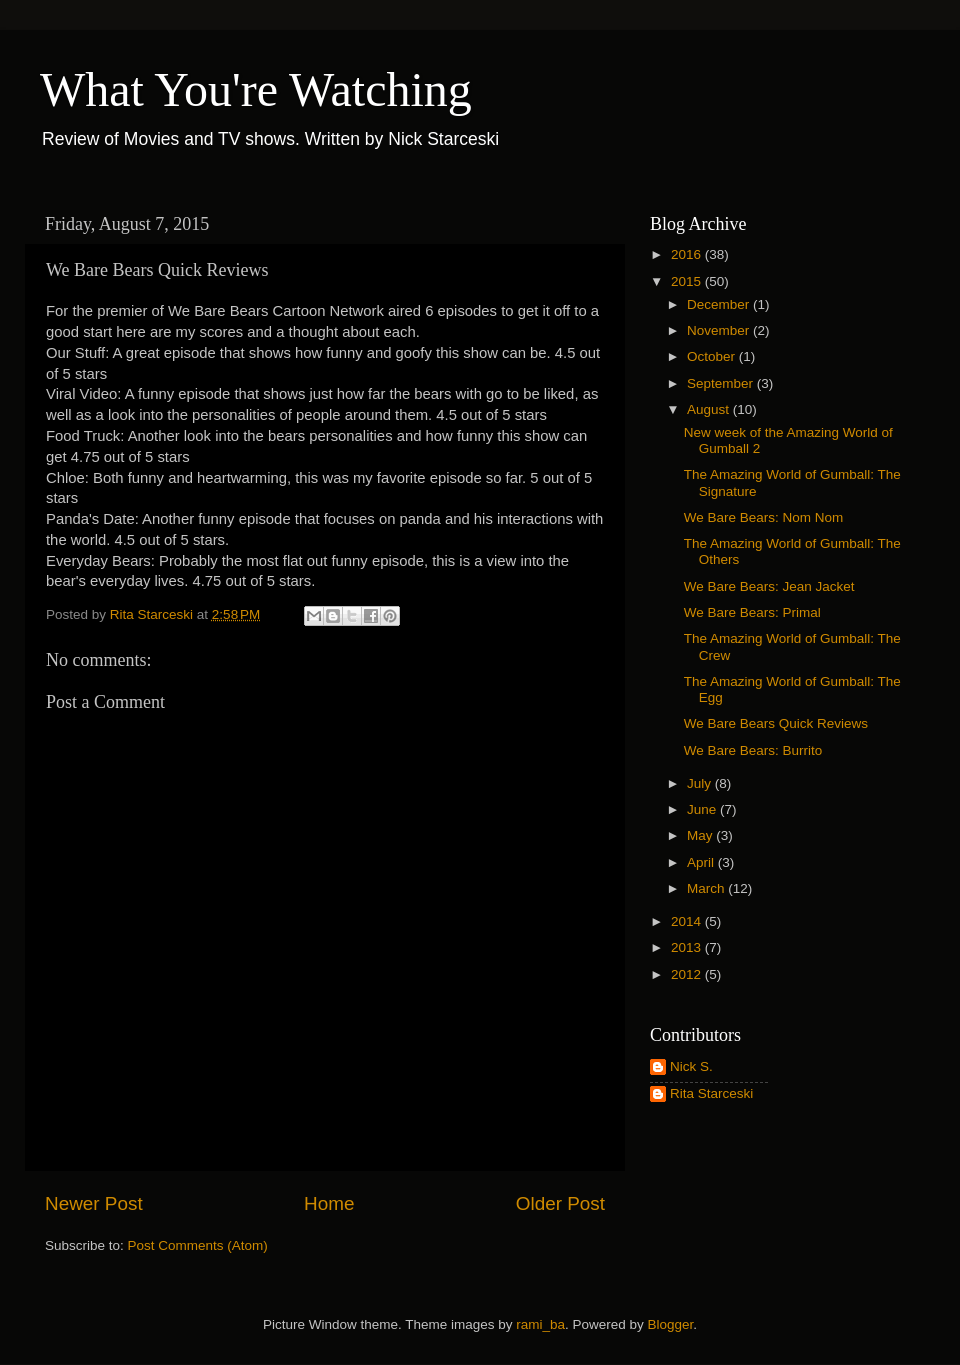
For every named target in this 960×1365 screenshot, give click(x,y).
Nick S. (691, 1066)
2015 (688, 281)
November (720, 330)
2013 (688, 947)
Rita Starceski (711, 1093)
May (701, 835)
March (707, 888)
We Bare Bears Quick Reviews (776, 723)
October (713, 356)
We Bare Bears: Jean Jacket (769, 586)
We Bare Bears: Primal (752, 612)
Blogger (671, 1324)
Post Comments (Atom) (198, 1245)
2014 (688, 921)
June (703, 809)
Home (329, 1203)
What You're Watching (256, 89)
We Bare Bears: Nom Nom (764, 517)
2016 (688, 254)
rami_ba (540, 1324)
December (720, 304)
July (701, 783)
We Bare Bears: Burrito (753, 750)
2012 (688, 974)
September (722, 383)
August (710, 409)
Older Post (560, 1203)
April (702, 862)
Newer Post (94, 1203)
